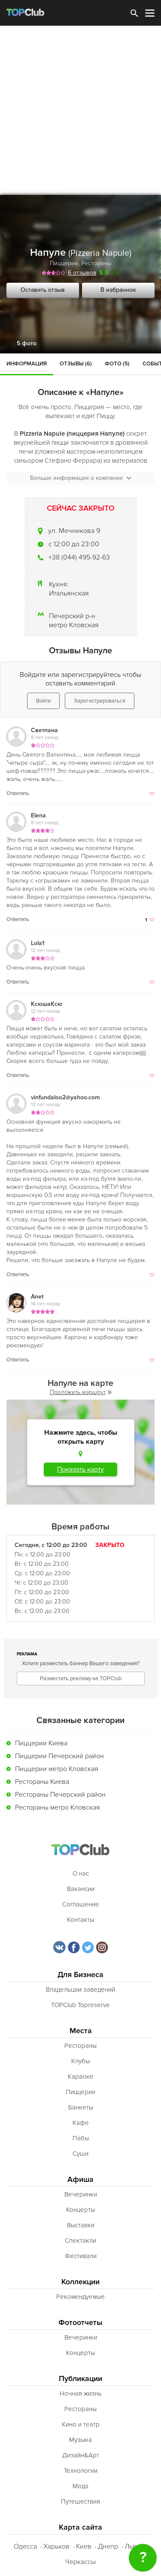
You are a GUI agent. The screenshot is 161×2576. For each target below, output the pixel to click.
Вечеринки (80, 2194)
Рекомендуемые (80, 2296)
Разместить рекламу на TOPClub (81, 1678)
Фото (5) (117, 363)
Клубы (80, 2061)
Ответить (17, 793)
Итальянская (69, 593)
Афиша (80, 2179)
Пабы (81, 2138)
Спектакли (80, 2240)
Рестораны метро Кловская (57, 1807)
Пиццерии (64, 263)
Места (81, 2030)
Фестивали (81, 2256)
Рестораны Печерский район (60, 1794)
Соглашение (80, 1904)
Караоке (81, 2076)
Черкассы (80, 2562)
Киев (83, 2546)
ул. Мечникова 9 (74, 531)
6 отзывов (82, 272)
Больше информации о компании (80, 478)
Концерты (80, 2209)
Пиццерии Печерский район (59, 1756)
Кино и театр (81, 2424)
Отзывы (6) (76, 363)
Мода (80, 2486)
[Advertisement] (80, 110)
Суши (80, 2153)
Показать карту (80, 1469)
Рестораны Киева (42, 1781)
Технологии (80, 2470)
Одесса (25, 2546)
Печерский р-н (72, 616)
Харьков (56, 2546)
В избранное (118, 289)
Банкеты (80, 2107)
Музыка (80, 2439)
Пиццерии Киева (41, 1743)
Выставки (80, 2225)
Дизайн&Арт (80, 2455)
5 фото (26, 343)
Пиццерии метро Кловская (56, 1769)
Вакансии (80, 1888)
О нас (81, 1873)
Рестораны (96, 263)
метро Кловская (74, 625)
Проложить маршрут (81, 1392)
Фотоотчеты (80, 2322)
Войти (43, 700)
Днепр (108, 2546)
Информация (26, 363)
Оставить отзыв (43, 289)
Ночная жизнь (81, 2393)
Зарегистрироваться (99, 700)
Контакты (80, 1919)
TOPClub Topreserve (80, 2005)
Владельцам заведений (80, 1989)
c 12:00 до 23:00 (74, 544)
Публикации (80, 2378)
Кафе (81, 2122)
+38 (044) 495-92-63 (79, 557)
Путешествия (80, 2501)
